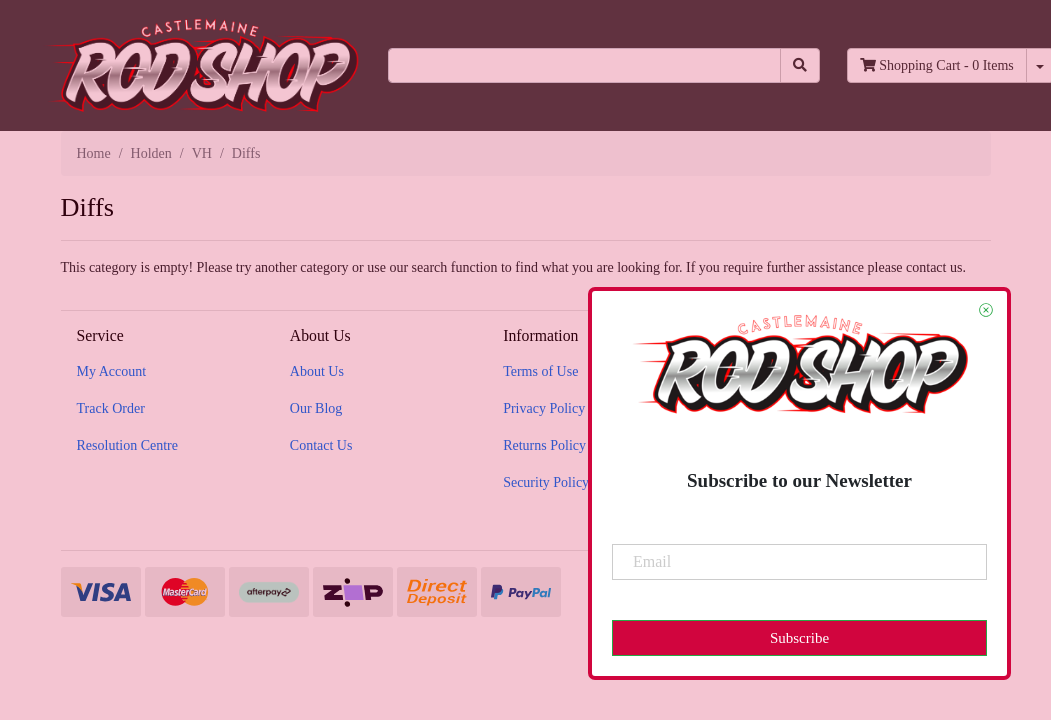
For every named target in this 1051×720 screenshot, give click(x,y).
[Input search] (584, 65)
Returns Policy (544, 445)
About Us (317, 371)
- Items (937, 65)
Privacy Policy (544, 408)
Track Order (111, 408)
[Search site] (800, 65)
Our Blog (316, 408)
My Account (112, 371)
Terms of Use (540, 371)
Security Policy (546, 482)
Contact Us (321, 445)
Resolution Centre (128, 445)
